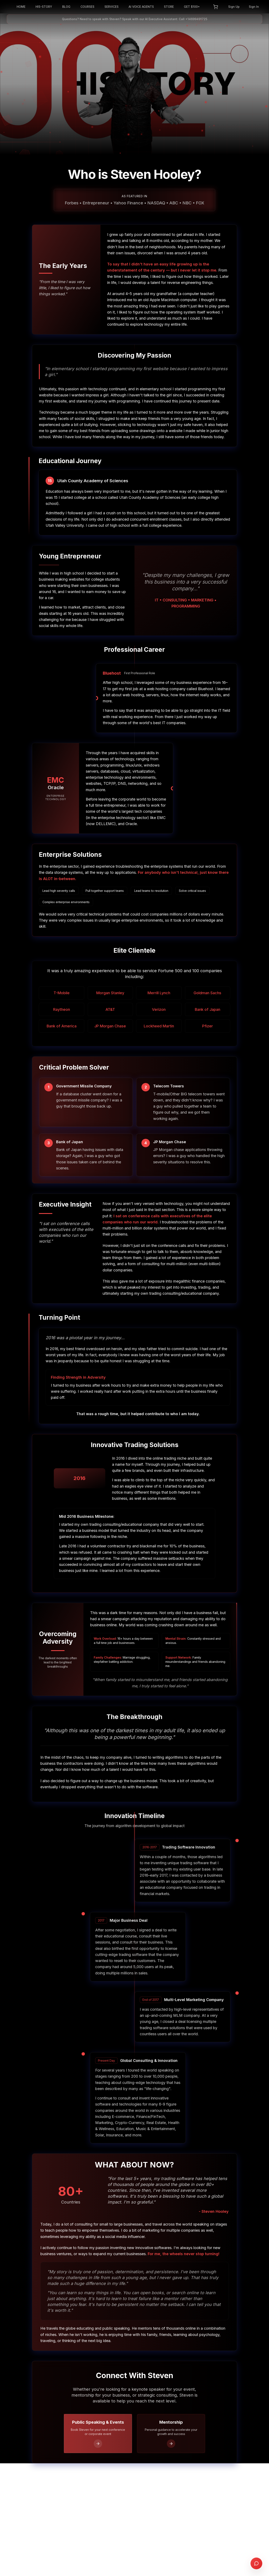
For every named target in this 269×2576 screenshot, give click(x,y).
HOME (21, 6)
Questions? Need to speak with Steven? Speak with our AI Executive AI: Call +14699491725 (134, 19)
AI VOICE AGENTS (141, 6)
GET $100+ (192, 6)
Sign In (254, 6)
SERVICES (111, 6)
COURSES (87, 6)
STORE (169, 6)
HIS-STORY (44, 6)
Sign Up (234, 6)
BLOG (66, 6)
